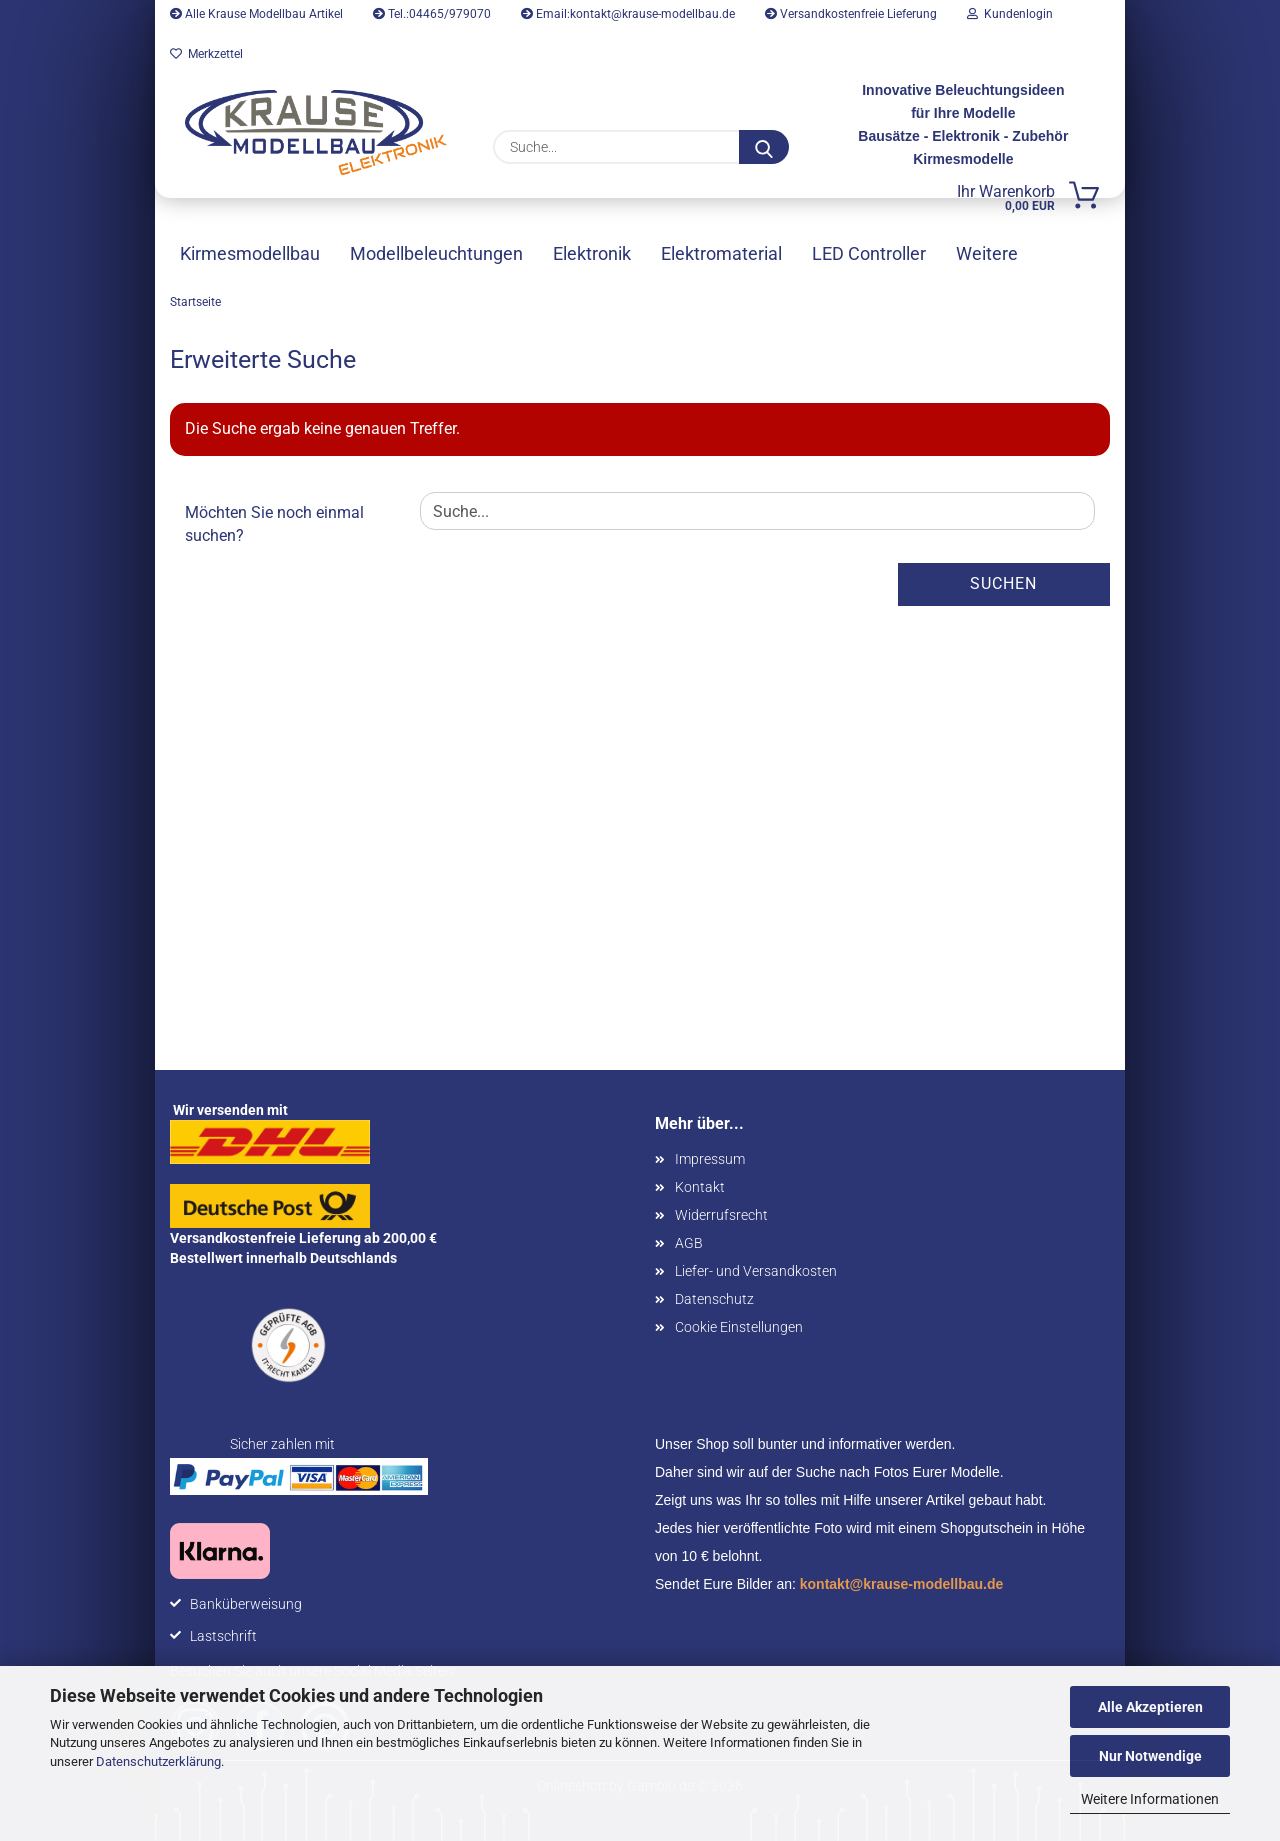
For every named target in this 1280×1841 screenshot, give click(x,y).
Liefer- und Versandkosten (756, 1271)
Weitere (987, 253)
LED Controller (869, 253)
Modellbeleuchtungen (436, 253)
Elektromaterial (721, 253)
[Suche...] (764, 147)
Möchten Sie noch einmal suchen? (274, 524)
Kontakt (700, 1187)
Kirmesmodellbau (250, 253)
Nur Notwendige (1150, 1756)
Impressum (710, 1159)
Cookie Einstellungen (739, 1327)
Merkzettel (206, 54)
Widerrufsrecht (721, 1215)
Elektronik (592, 253)
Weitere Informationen (1150, 1799)
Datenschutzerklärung (158, 1761)
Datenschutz (714, 1299)
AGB (689, 1243)
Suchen (1003, 583)
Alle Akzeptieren (1150, 1707)
